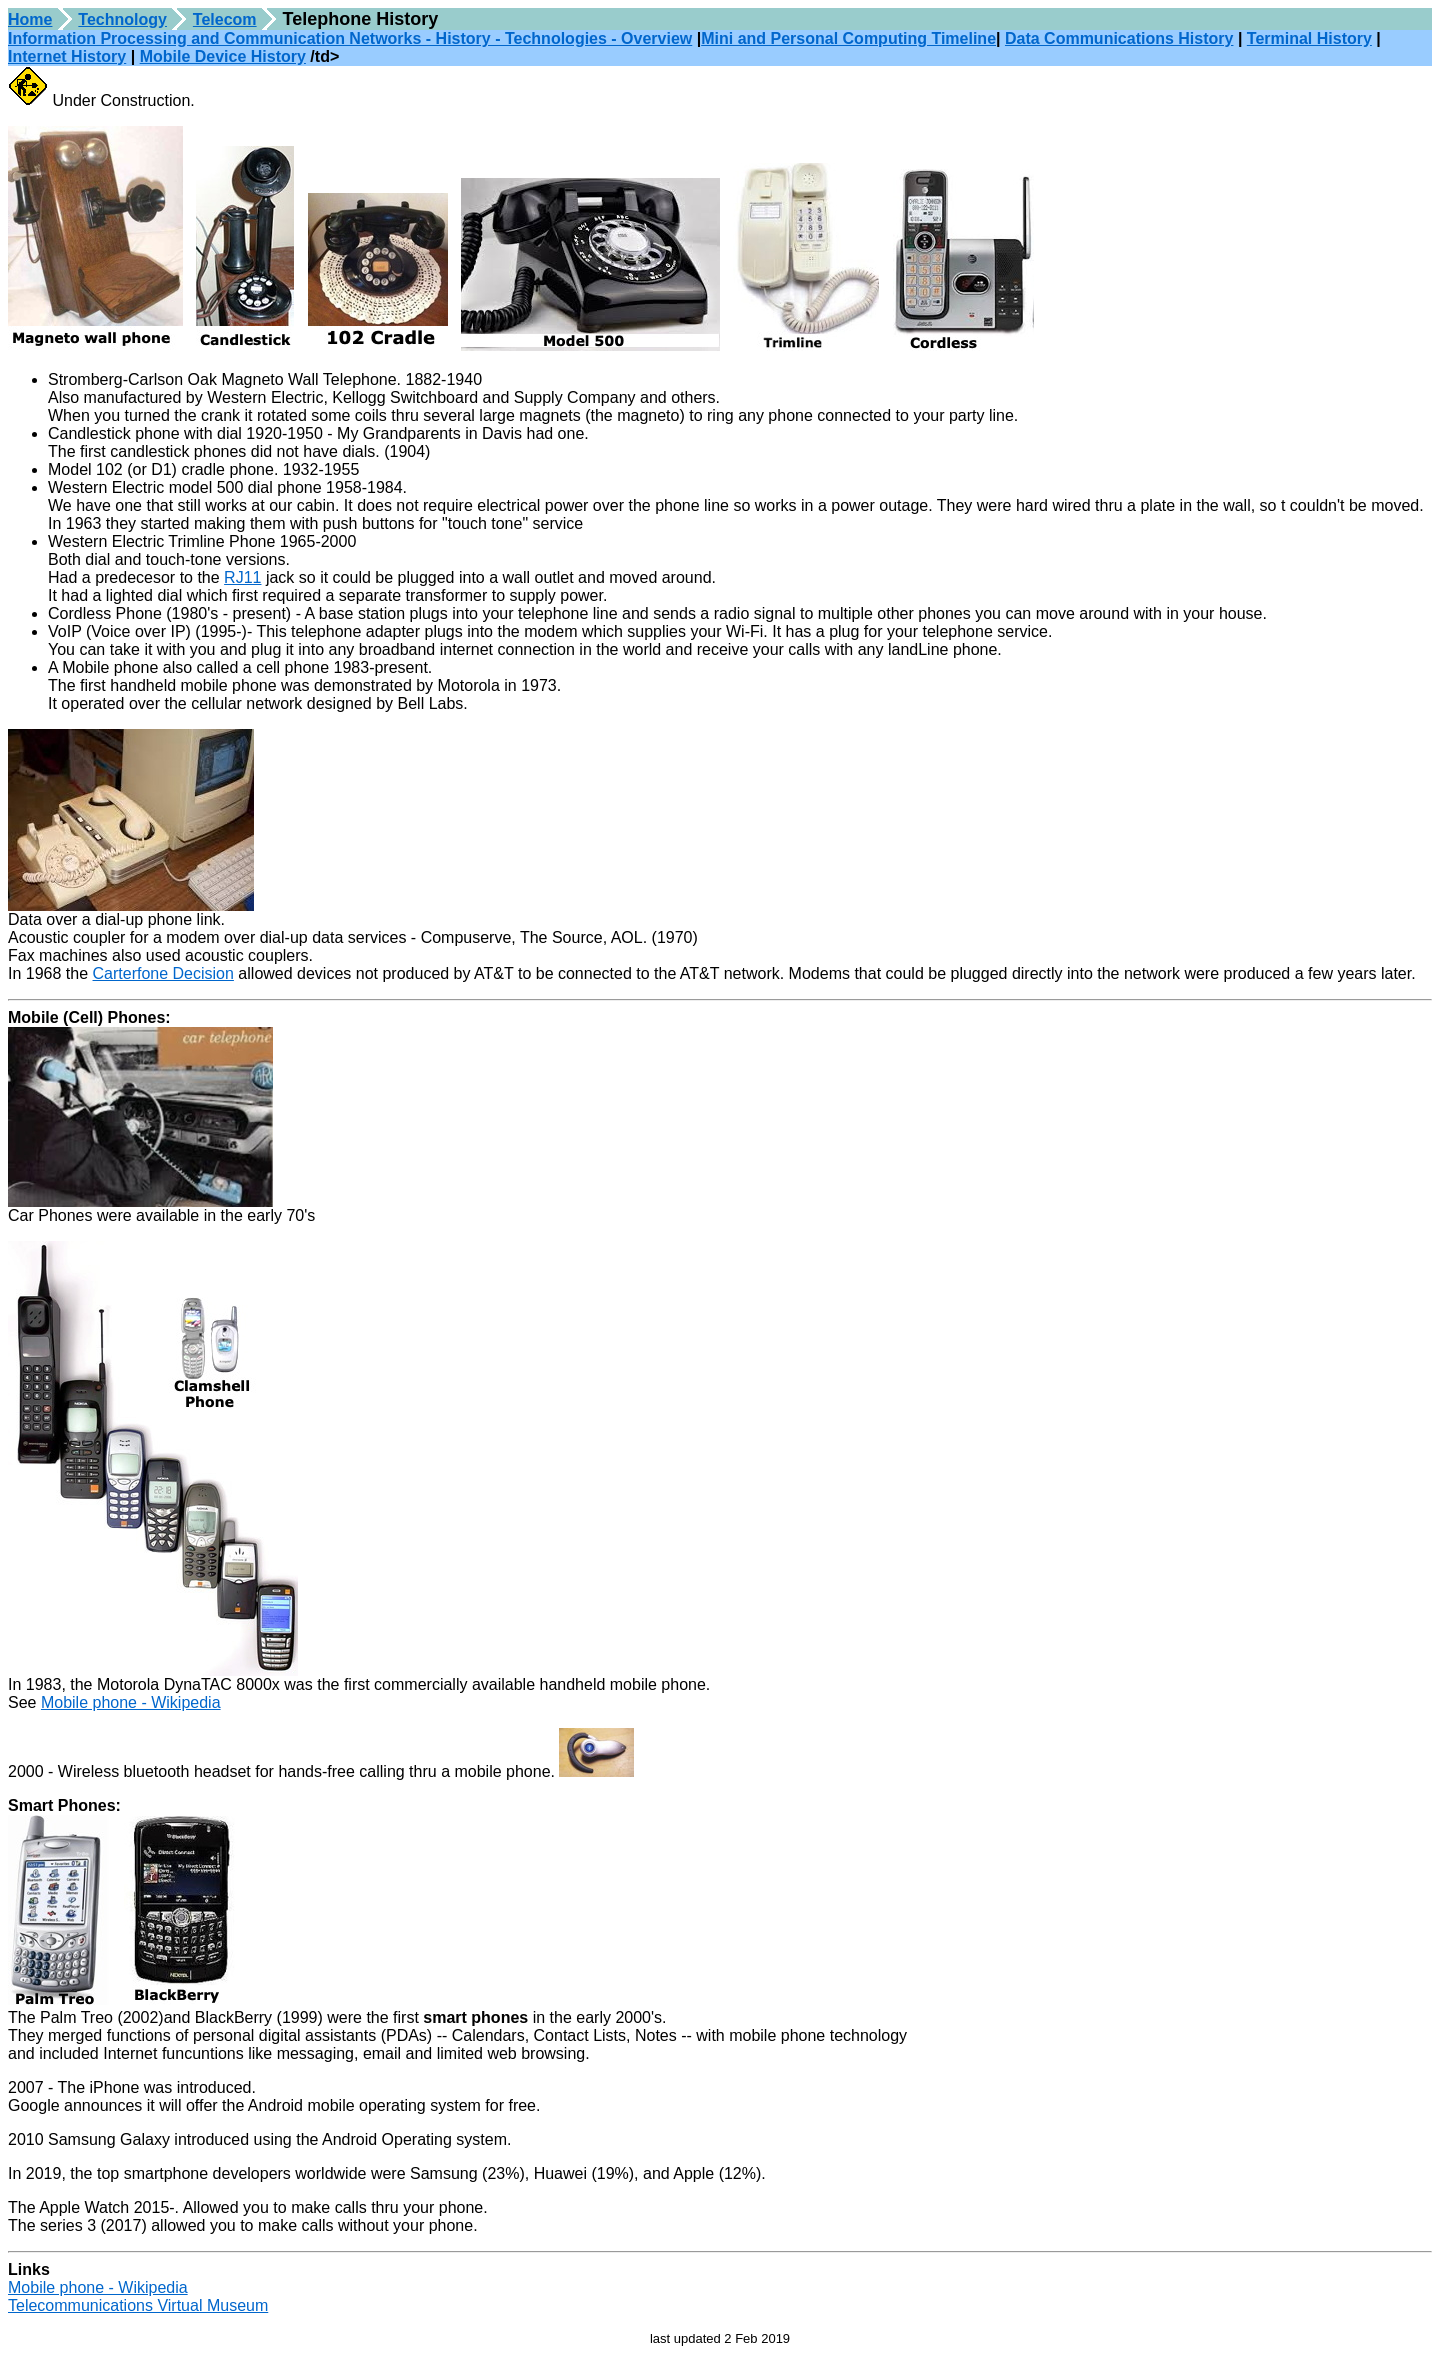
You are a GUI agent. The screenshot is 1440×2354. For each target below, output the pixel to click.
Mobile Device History (223, 56)
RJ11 (242, 577)
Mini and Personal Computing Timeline (848, 38)
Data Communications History (1119, 38)
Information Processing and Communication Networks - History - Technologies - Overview (350, 38)
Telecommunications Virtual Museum (138, 2305)
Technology (122, 19)
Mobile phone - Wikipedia (131, 1702)
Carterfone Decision (163, 973)
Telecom (225, 19)
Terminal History (1309, 38)
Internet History (67, 56)
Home (30, 19)
